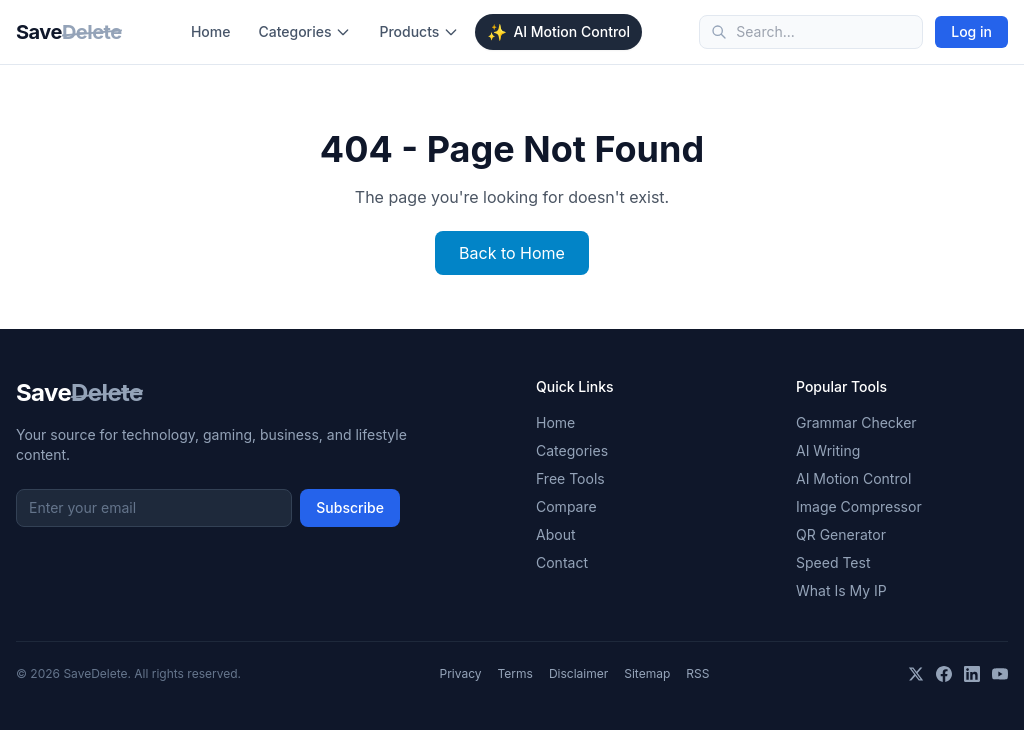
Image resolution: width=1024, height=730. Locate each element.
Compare (566, 506)
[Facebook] (944, 674)
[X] (916, 674)
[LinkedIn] (972, 674)
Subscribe (350, 507)
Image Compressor (859, 506)
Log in (971, 31)
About (555, 534)
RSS (697, 673)
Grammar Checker (856, 422)
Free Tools (570, 478)
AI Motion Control (558, 32)
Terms (515, 673)
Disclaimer (578, 673)
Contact (562, 562)
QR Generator (841, 534)
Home (211, 31)
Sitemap (647, 673)
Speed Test (833, 562)
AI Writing (828, 450)
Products (419, 31)
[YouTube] (1000, 674)
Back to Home (512, 253)
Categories (304, 31)
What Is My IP (841, 590)
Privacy (461, 673)
